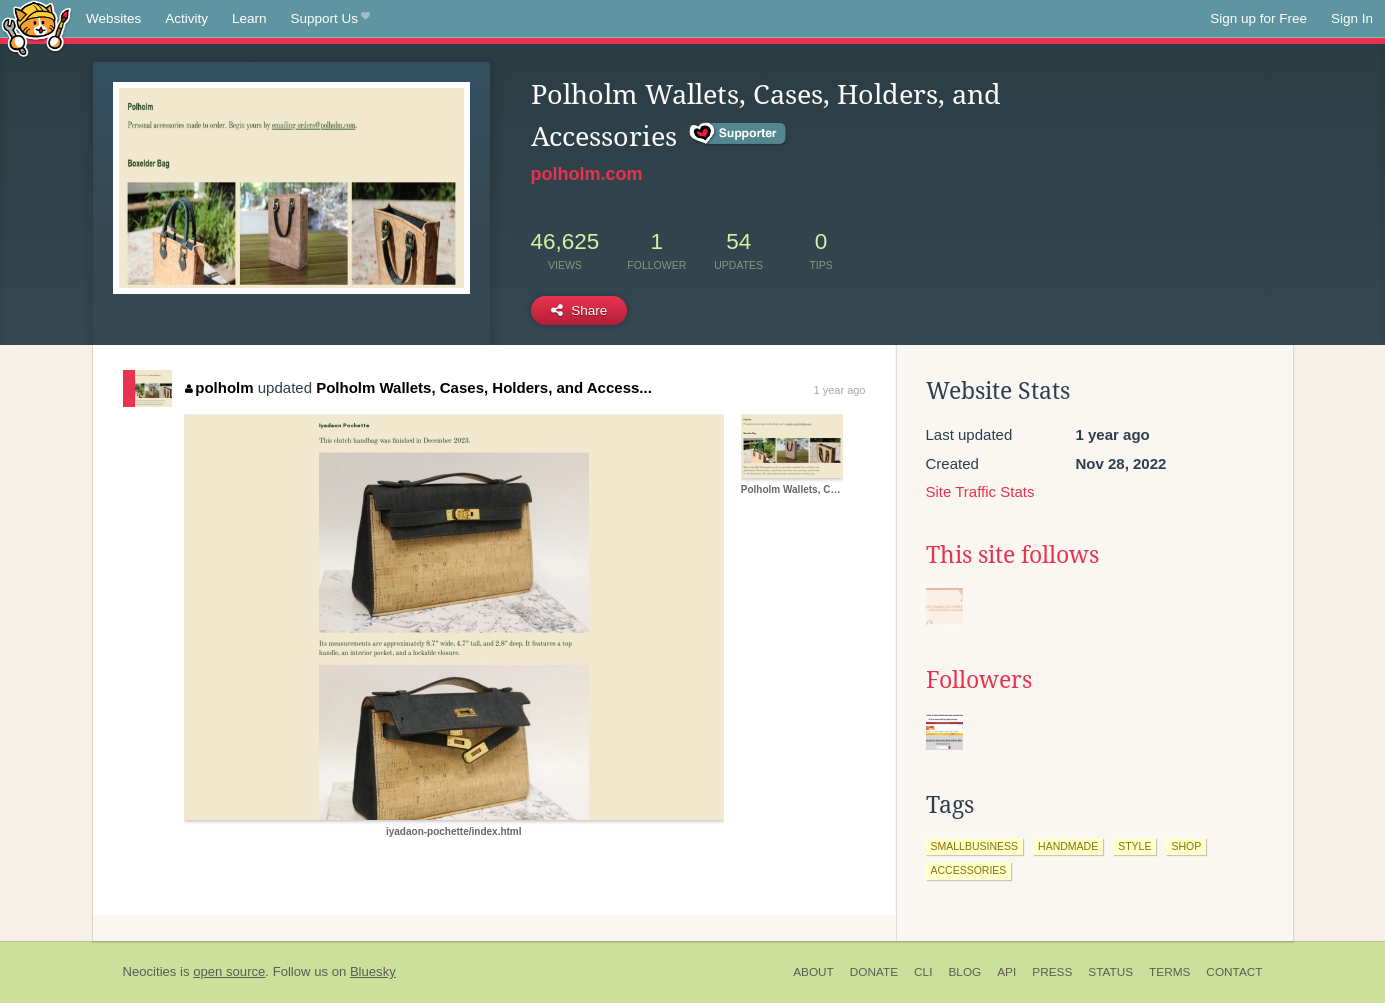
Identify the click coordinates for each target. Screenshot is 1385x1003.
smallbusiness (975, 846)
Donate (874, 972)
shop (1186, 846)
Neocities (150, 971)
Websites (113, 18)
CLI (923, 972)
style (1134, 846)
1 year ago (840, 390)
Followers (979, 680)
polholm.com (587, 174)
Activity (186, 18)
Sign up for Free (1258, 18)
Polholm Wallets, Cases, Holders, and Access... (484, 387)
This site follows (1012, 555)
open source (229, 971)
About (813, 972)
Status (1110, 972)
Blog (964, 972)
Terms (1169, 972)
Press (1052, 972)
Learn (249, 18)
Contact (1234, 972)
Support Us (330, 19)
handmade (1068, 846)
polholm (219, 387)
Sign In (1352, 18)
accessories (969, 870)
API (1006, 972)
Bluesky (373, 971)
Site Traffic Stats (980, 491)
